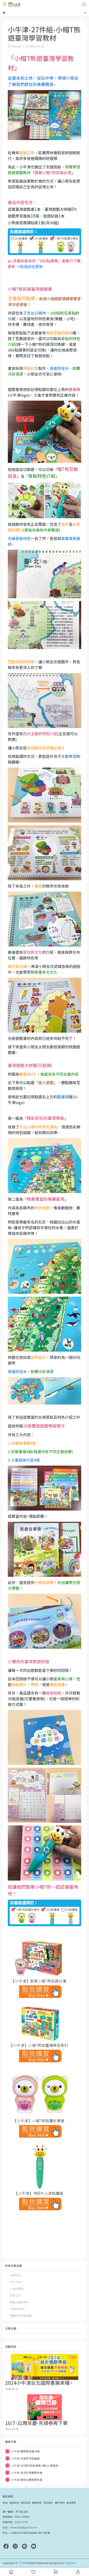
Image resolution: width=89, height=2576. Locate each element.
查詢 (5, 2502)
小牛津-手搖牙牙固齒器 (22, 2458)
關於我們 (60, 2502)
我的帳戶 (48, 2502)
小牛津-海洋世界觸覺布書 (23, 2472)
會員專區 (71, 2502)
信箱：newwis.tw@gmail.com (20, 2527)
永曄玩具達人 (18, 2309)
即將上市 (15, 2295)
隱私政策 (25, 2502)
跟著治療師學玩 (19, 2302)
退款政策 (14, 2502)
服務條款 (37, 2502)
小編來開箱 (17, 2289)
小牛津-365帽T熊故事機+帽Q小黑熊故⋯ (33, 2465)
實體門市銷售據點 (21, 2316)
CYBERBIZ (70, 2563)
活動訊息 (15, 2275)
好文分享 (15, 2282)
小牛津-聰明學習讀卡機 (22, 2451)
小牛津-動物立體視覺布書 (23, 2479)
